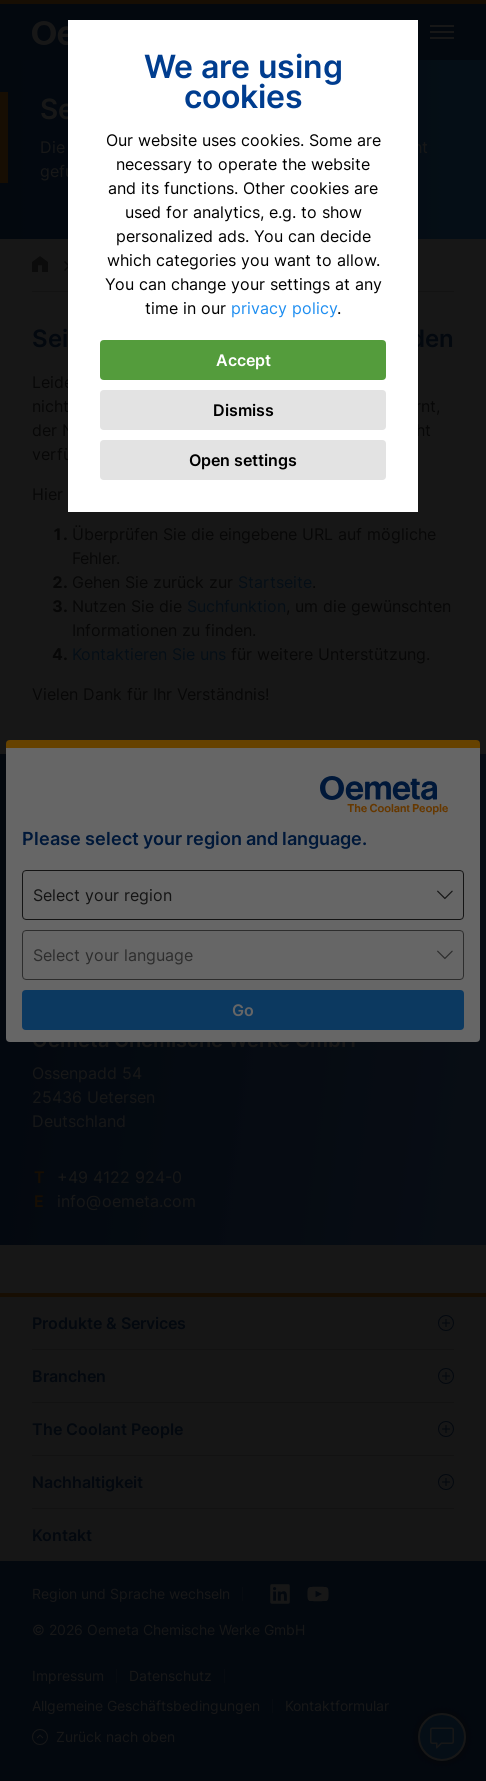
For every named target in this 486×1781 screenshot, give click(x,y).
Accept (243, 360)
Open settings (243, 460)
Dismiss (243, 410)
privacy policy (284, 308)
